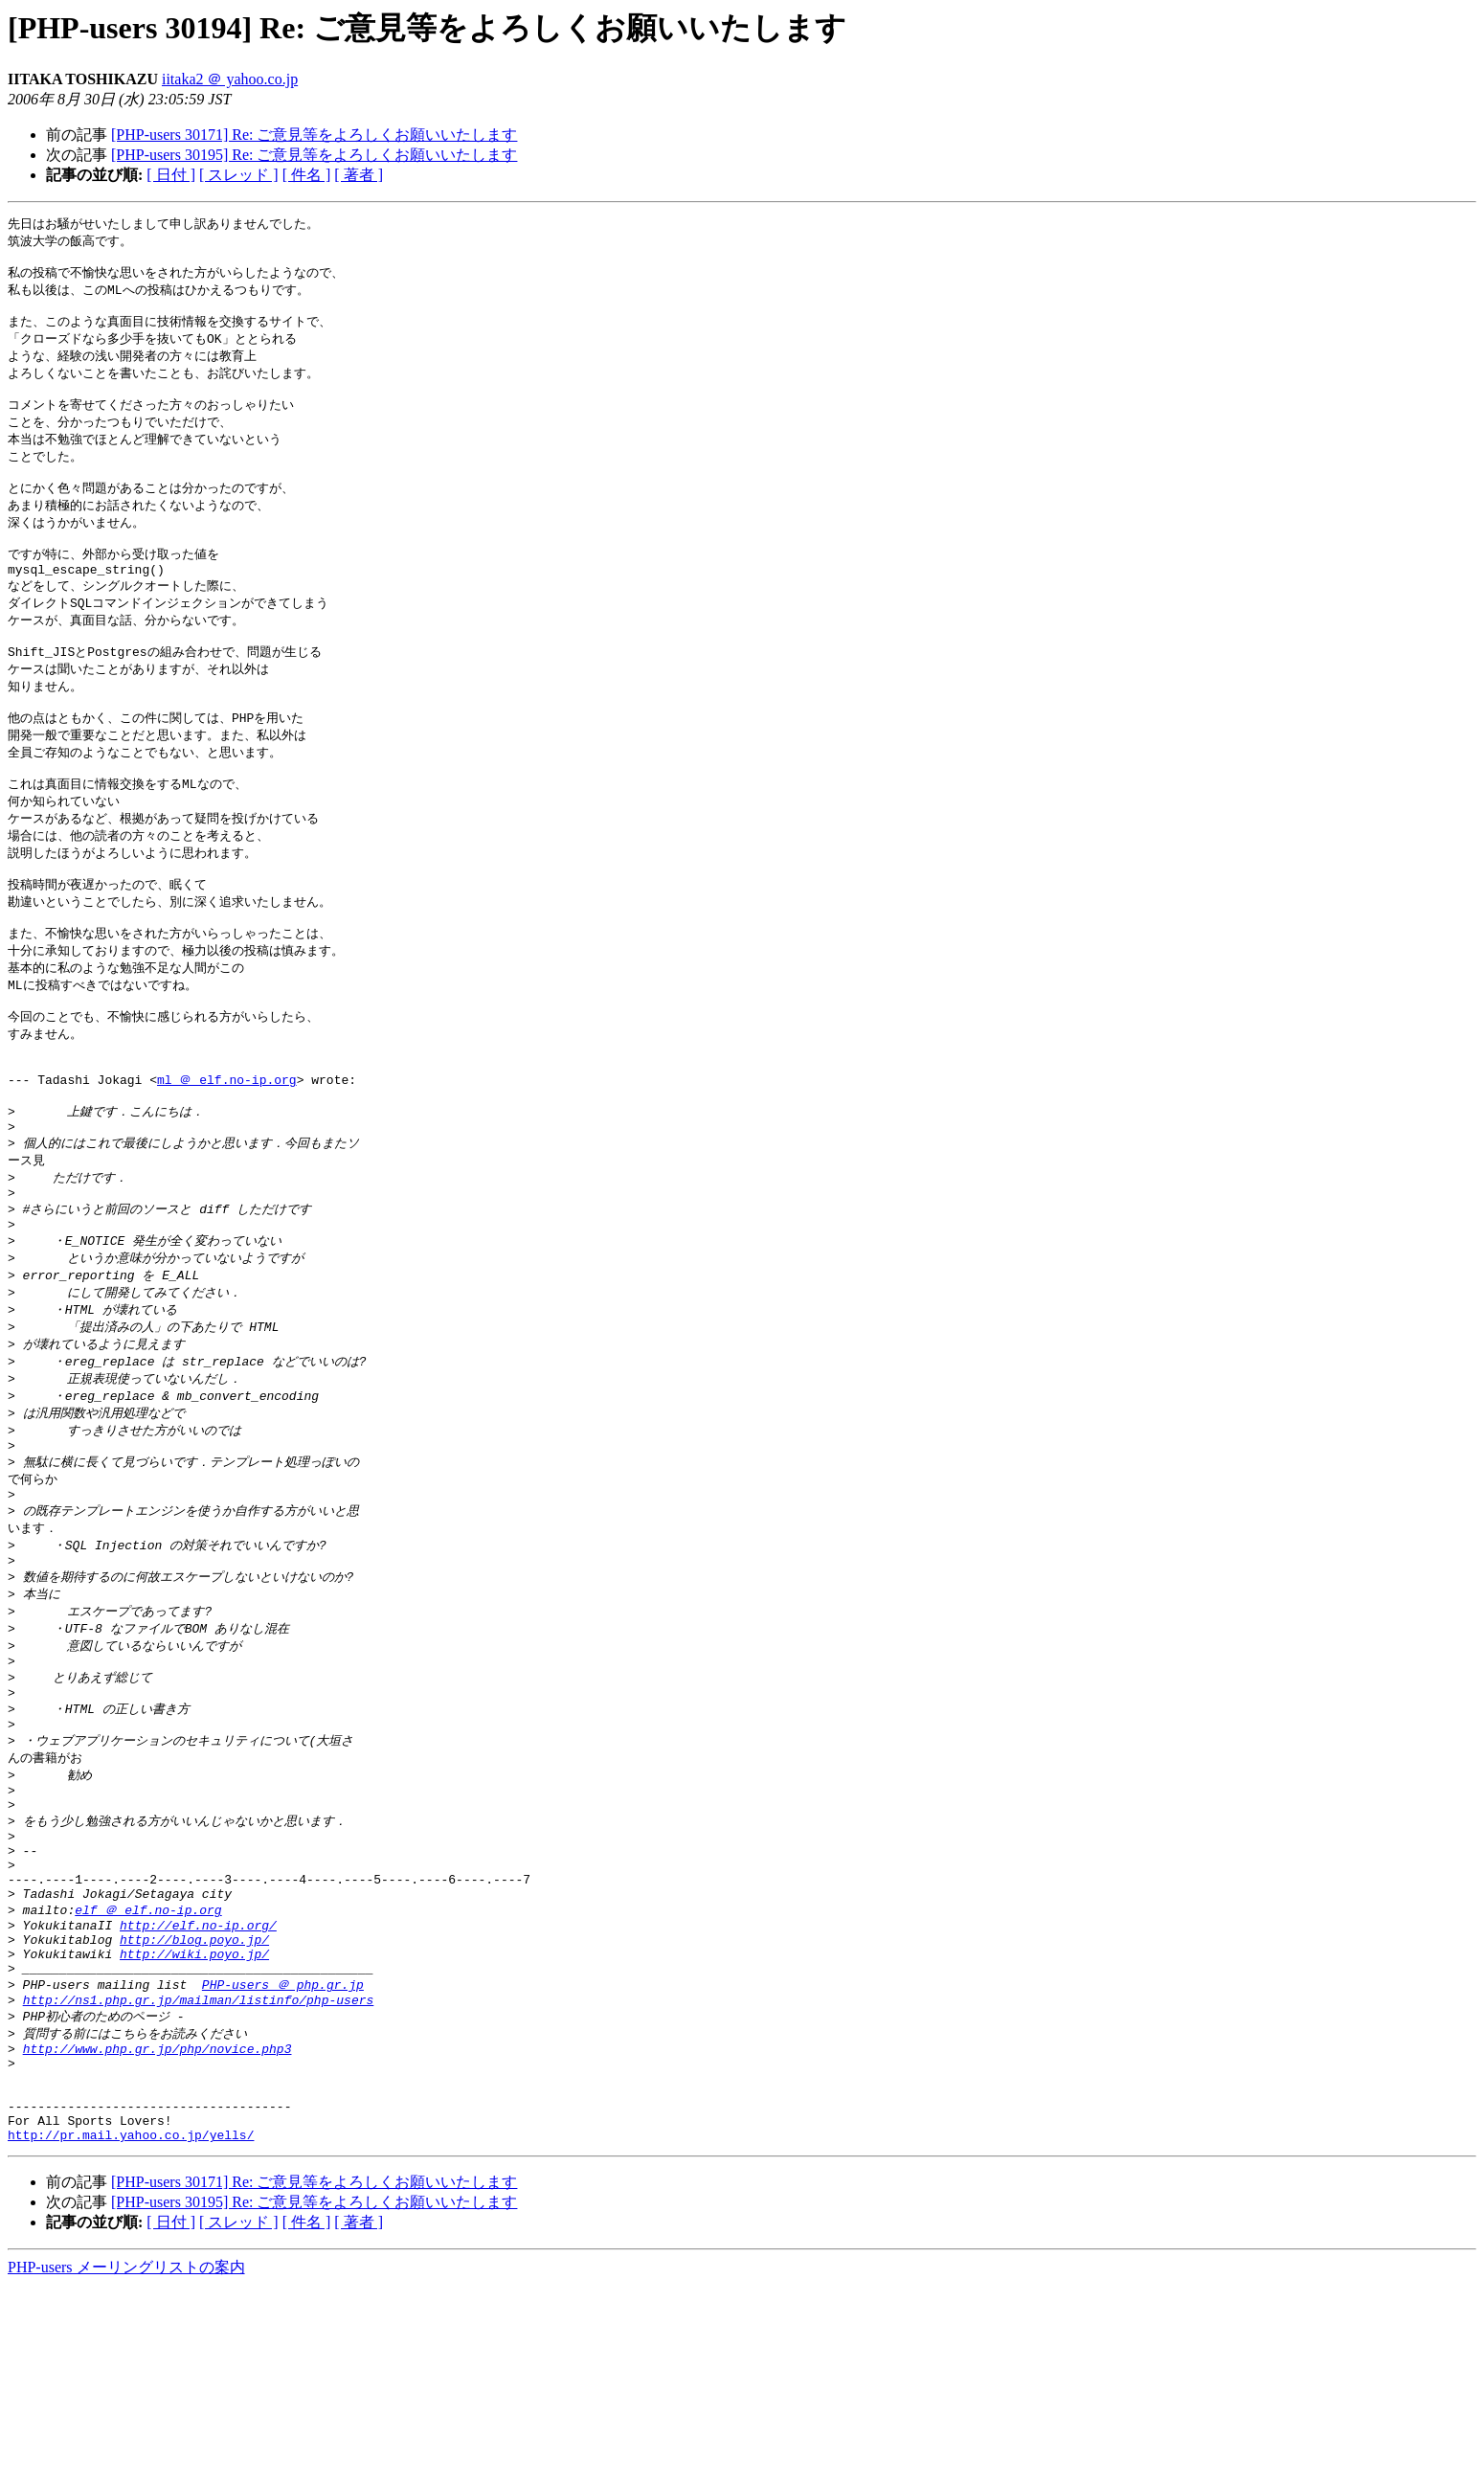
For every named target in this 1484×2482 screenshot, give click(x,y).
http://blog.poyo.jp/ (194, 2103)
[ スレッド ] (239, 175)
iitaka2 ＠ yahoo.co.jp (230, 79)
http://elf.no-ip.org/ (198, 2086)
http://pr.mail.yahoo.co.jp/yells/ (131, 2330)
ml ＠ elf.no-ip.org (227, 1156)
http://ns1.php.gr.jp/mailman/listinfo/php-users (198, 2173)
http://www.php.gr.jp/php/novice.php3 (157, 2227)
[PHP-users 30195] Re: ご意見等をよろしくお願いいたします (314, 155)
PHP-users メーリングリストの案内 (126, 2463)
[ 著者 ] (358, 175)
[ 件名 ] (306, 175)
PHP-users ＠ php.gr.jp (283, 2155)
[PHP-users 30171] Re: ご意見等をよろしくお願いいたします (314, 134)
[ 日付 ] (170, 175)
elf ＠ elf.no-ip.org (148, 2068)
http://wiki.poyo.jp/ (194, 2121)
